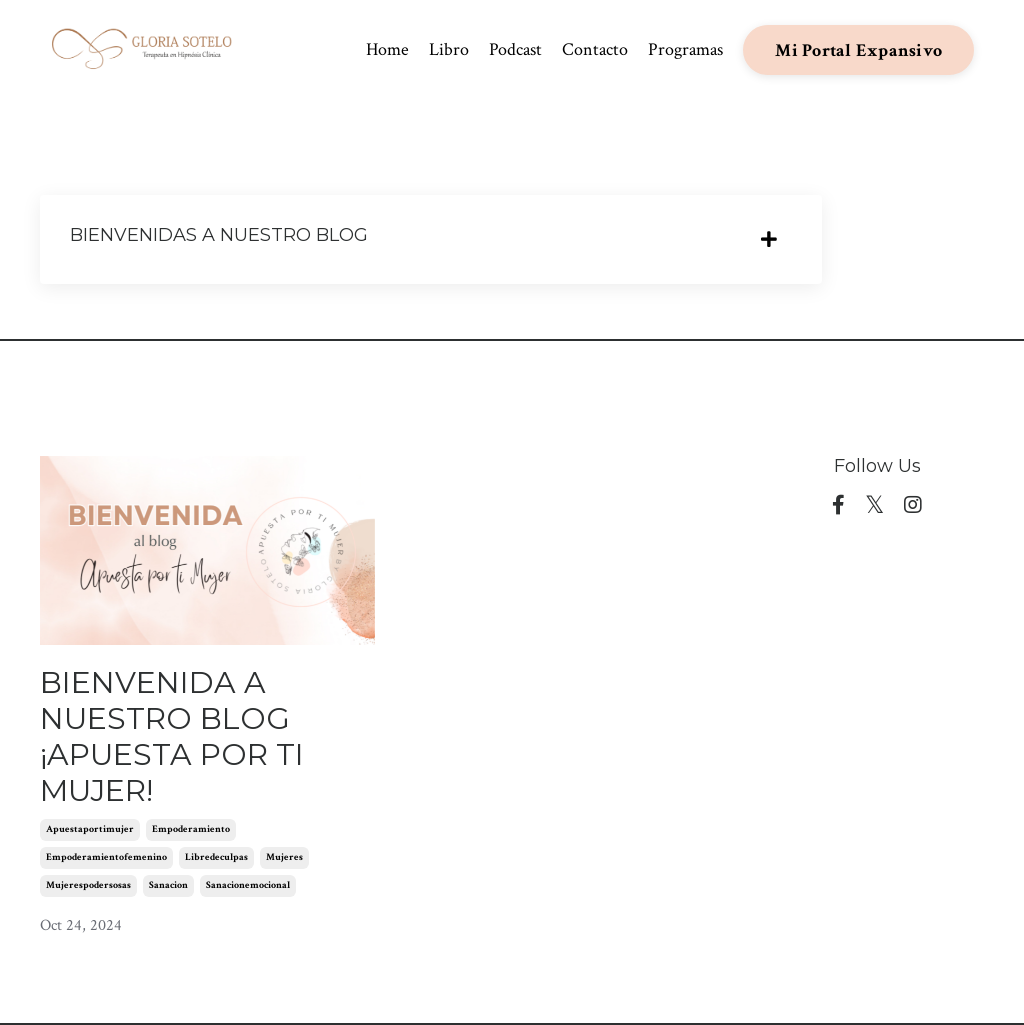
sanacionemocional (248, 885)
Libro (449, 49)
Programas (685, 49)
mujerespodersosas (88, 885)
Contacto (595, 49)
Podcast (515, 49)
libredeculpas (216, 857)
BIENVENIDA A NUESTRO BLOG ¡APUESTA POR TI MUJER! (172, 737)
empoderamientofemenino (106, 857)
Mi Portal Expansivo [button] (858, 50)
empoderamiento (191, 829)
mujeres (284, 857)
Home (387, 49)
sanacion (168, 885)
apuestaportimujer (90, 829)
